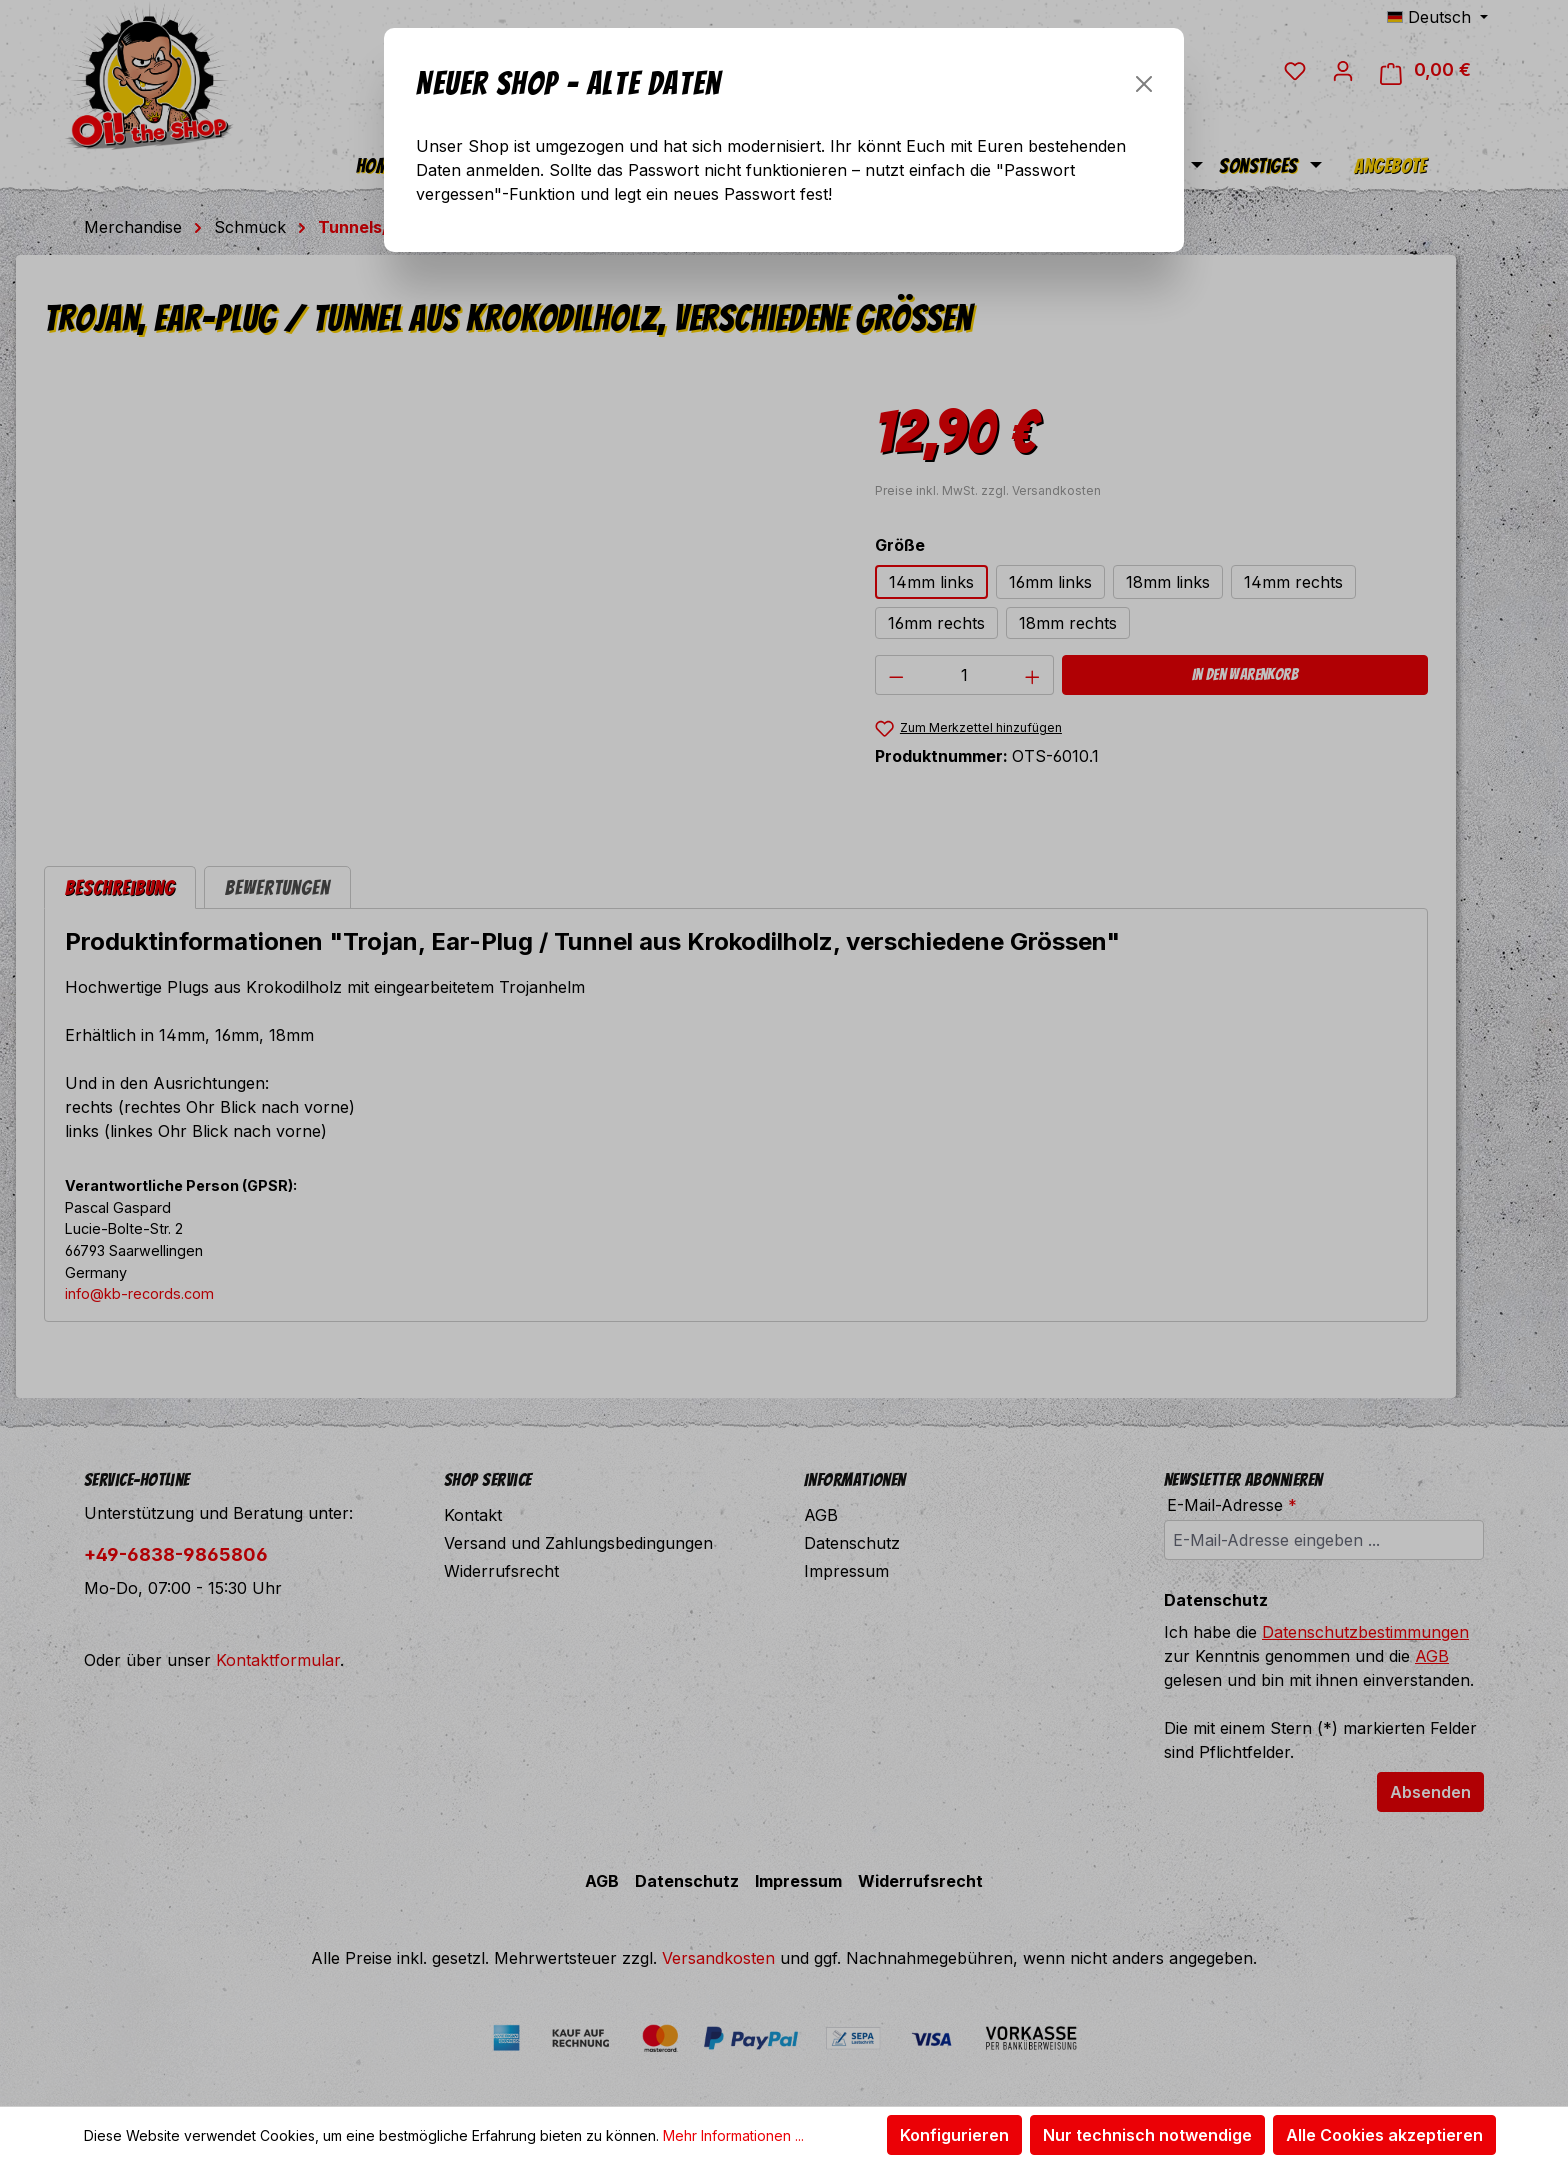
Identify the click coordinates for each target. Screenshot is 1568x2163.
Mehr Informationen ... (733, 2135)
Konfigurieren (954, 2135)
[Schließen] (1144, 84)
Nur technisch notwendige (1147, 2135)
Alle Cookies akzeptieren (1384, 2135)
